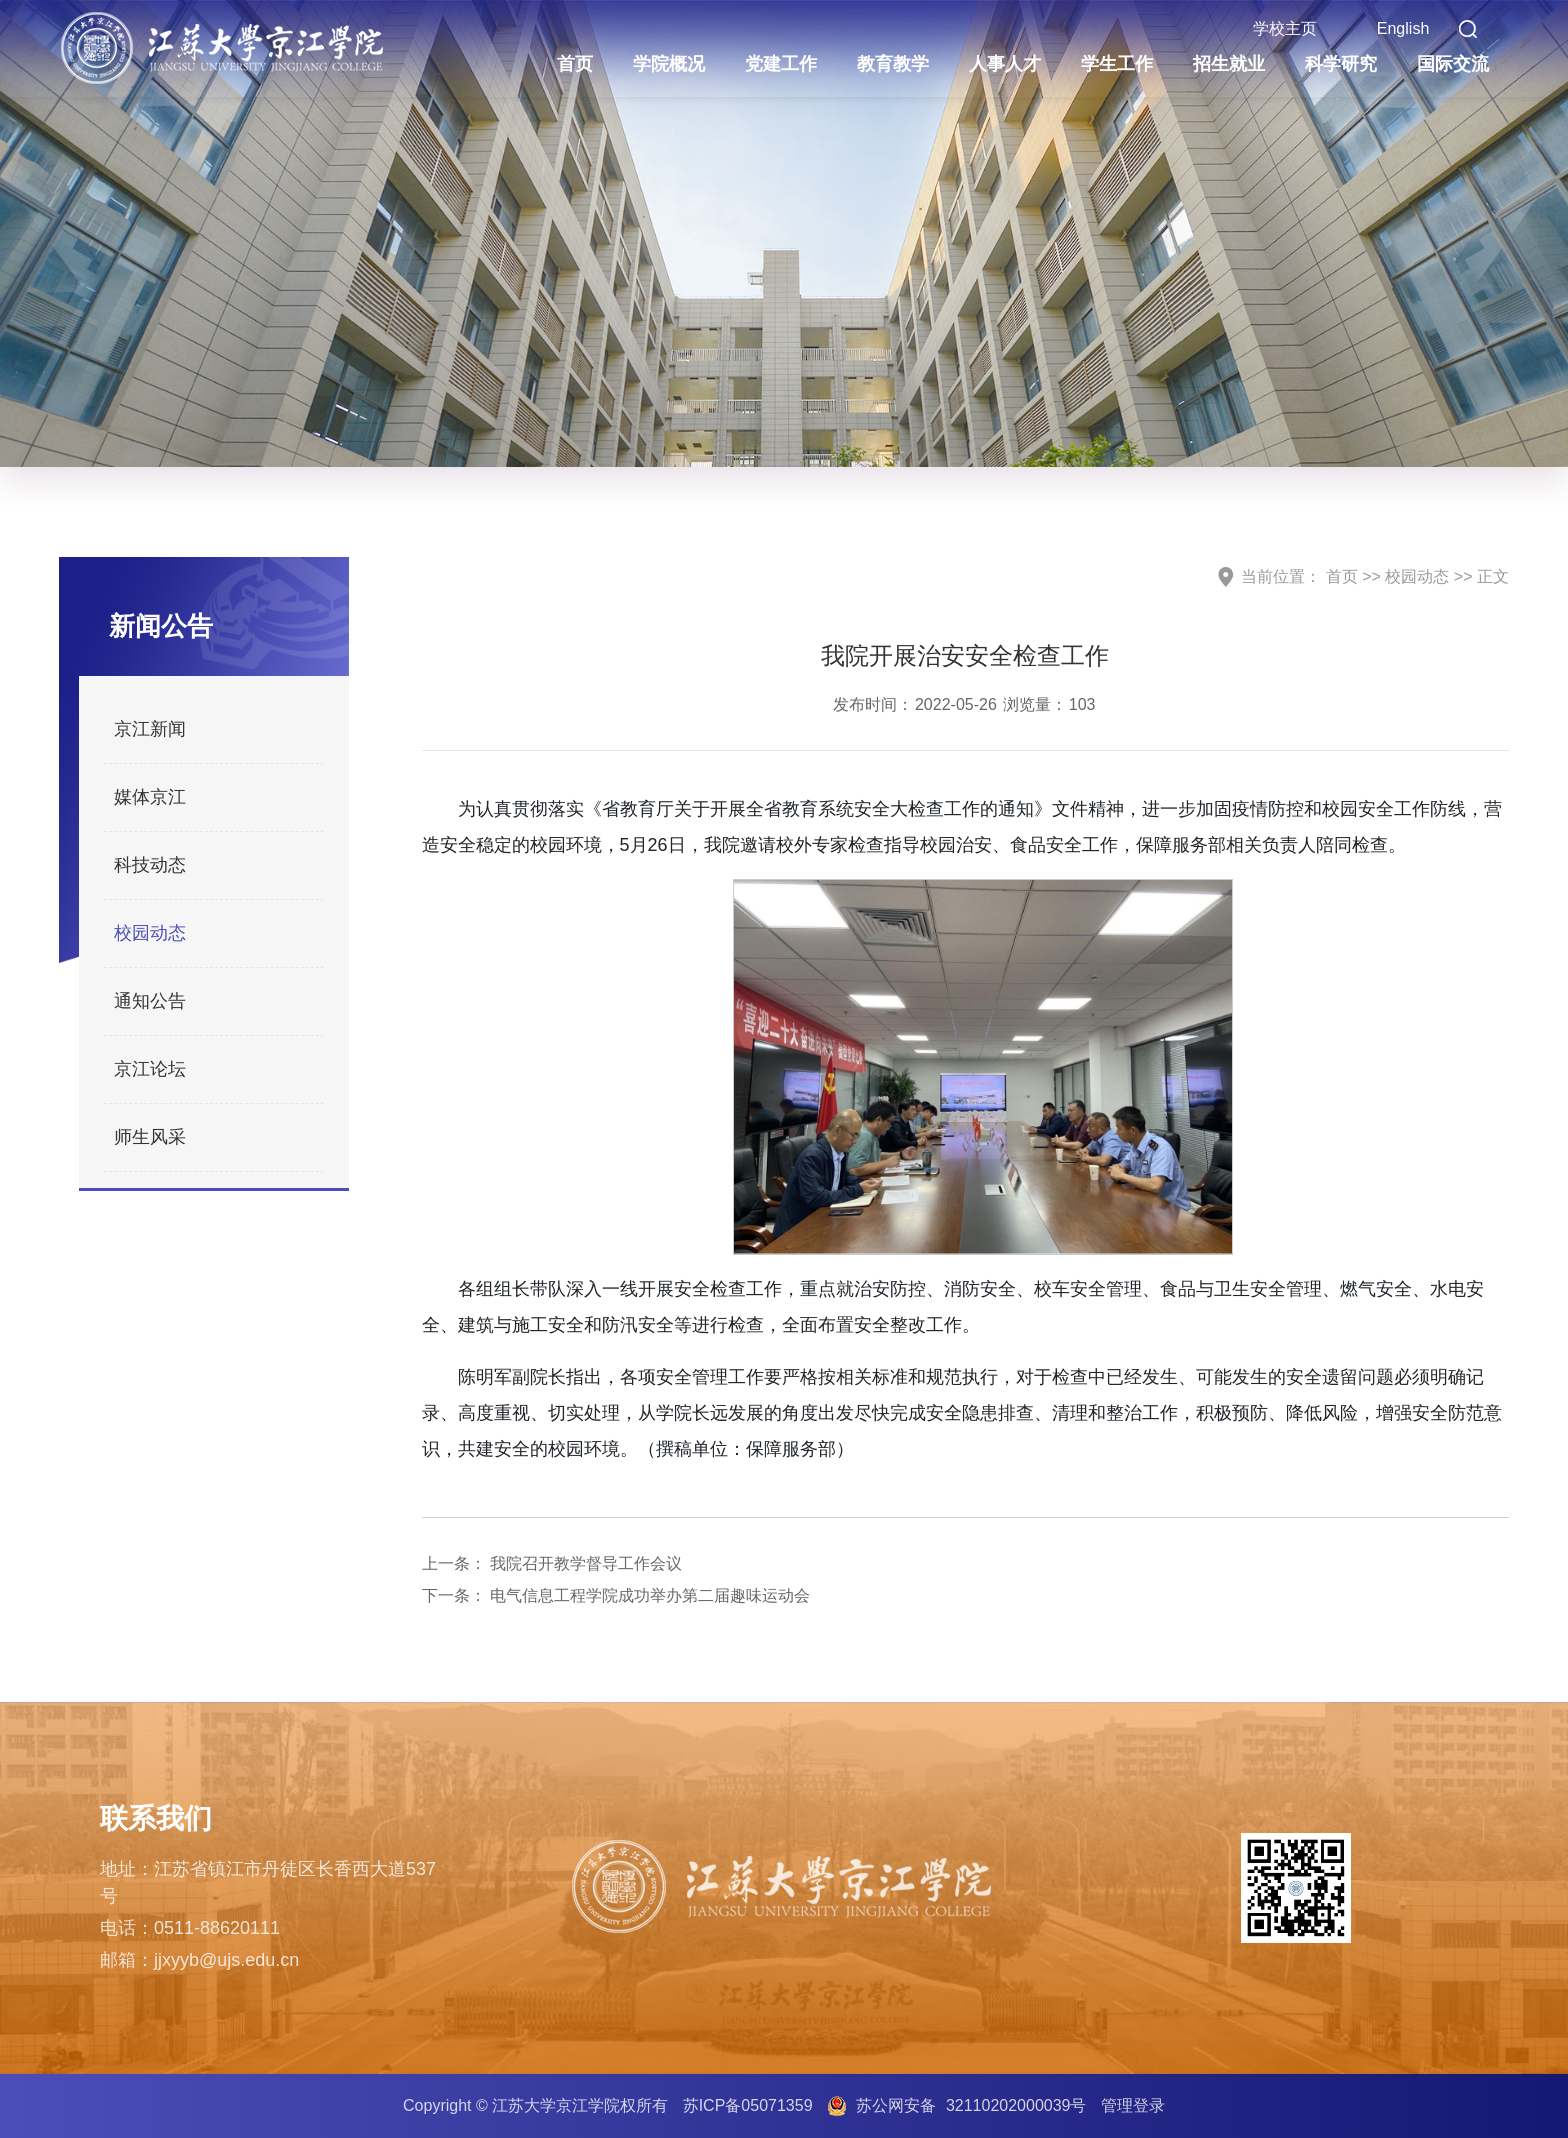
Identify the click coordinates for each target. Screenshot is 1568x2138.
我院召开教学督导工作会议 (586, 1563)
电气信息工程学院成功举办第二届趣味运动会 (650, 1595)
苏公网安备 (971, 2105)
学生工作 (1117, 64)
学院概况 (669, 64)
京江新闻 (150, 729)
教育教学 (893, 64)
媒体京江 (150, 797)
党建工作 (781, 64)
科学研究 (1341, 64)
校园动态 (150, 933)
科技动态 (150, 865)
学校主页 (1285, 28)
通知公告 (150, 1001)
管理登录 (1133, 2105)
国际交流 (1453, 64)
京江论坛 (150, 1069)
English (1403, 28)
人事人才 (1005, 64)
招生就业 (1229, 64)
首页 (575, 64)
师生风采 (150, 1137)
